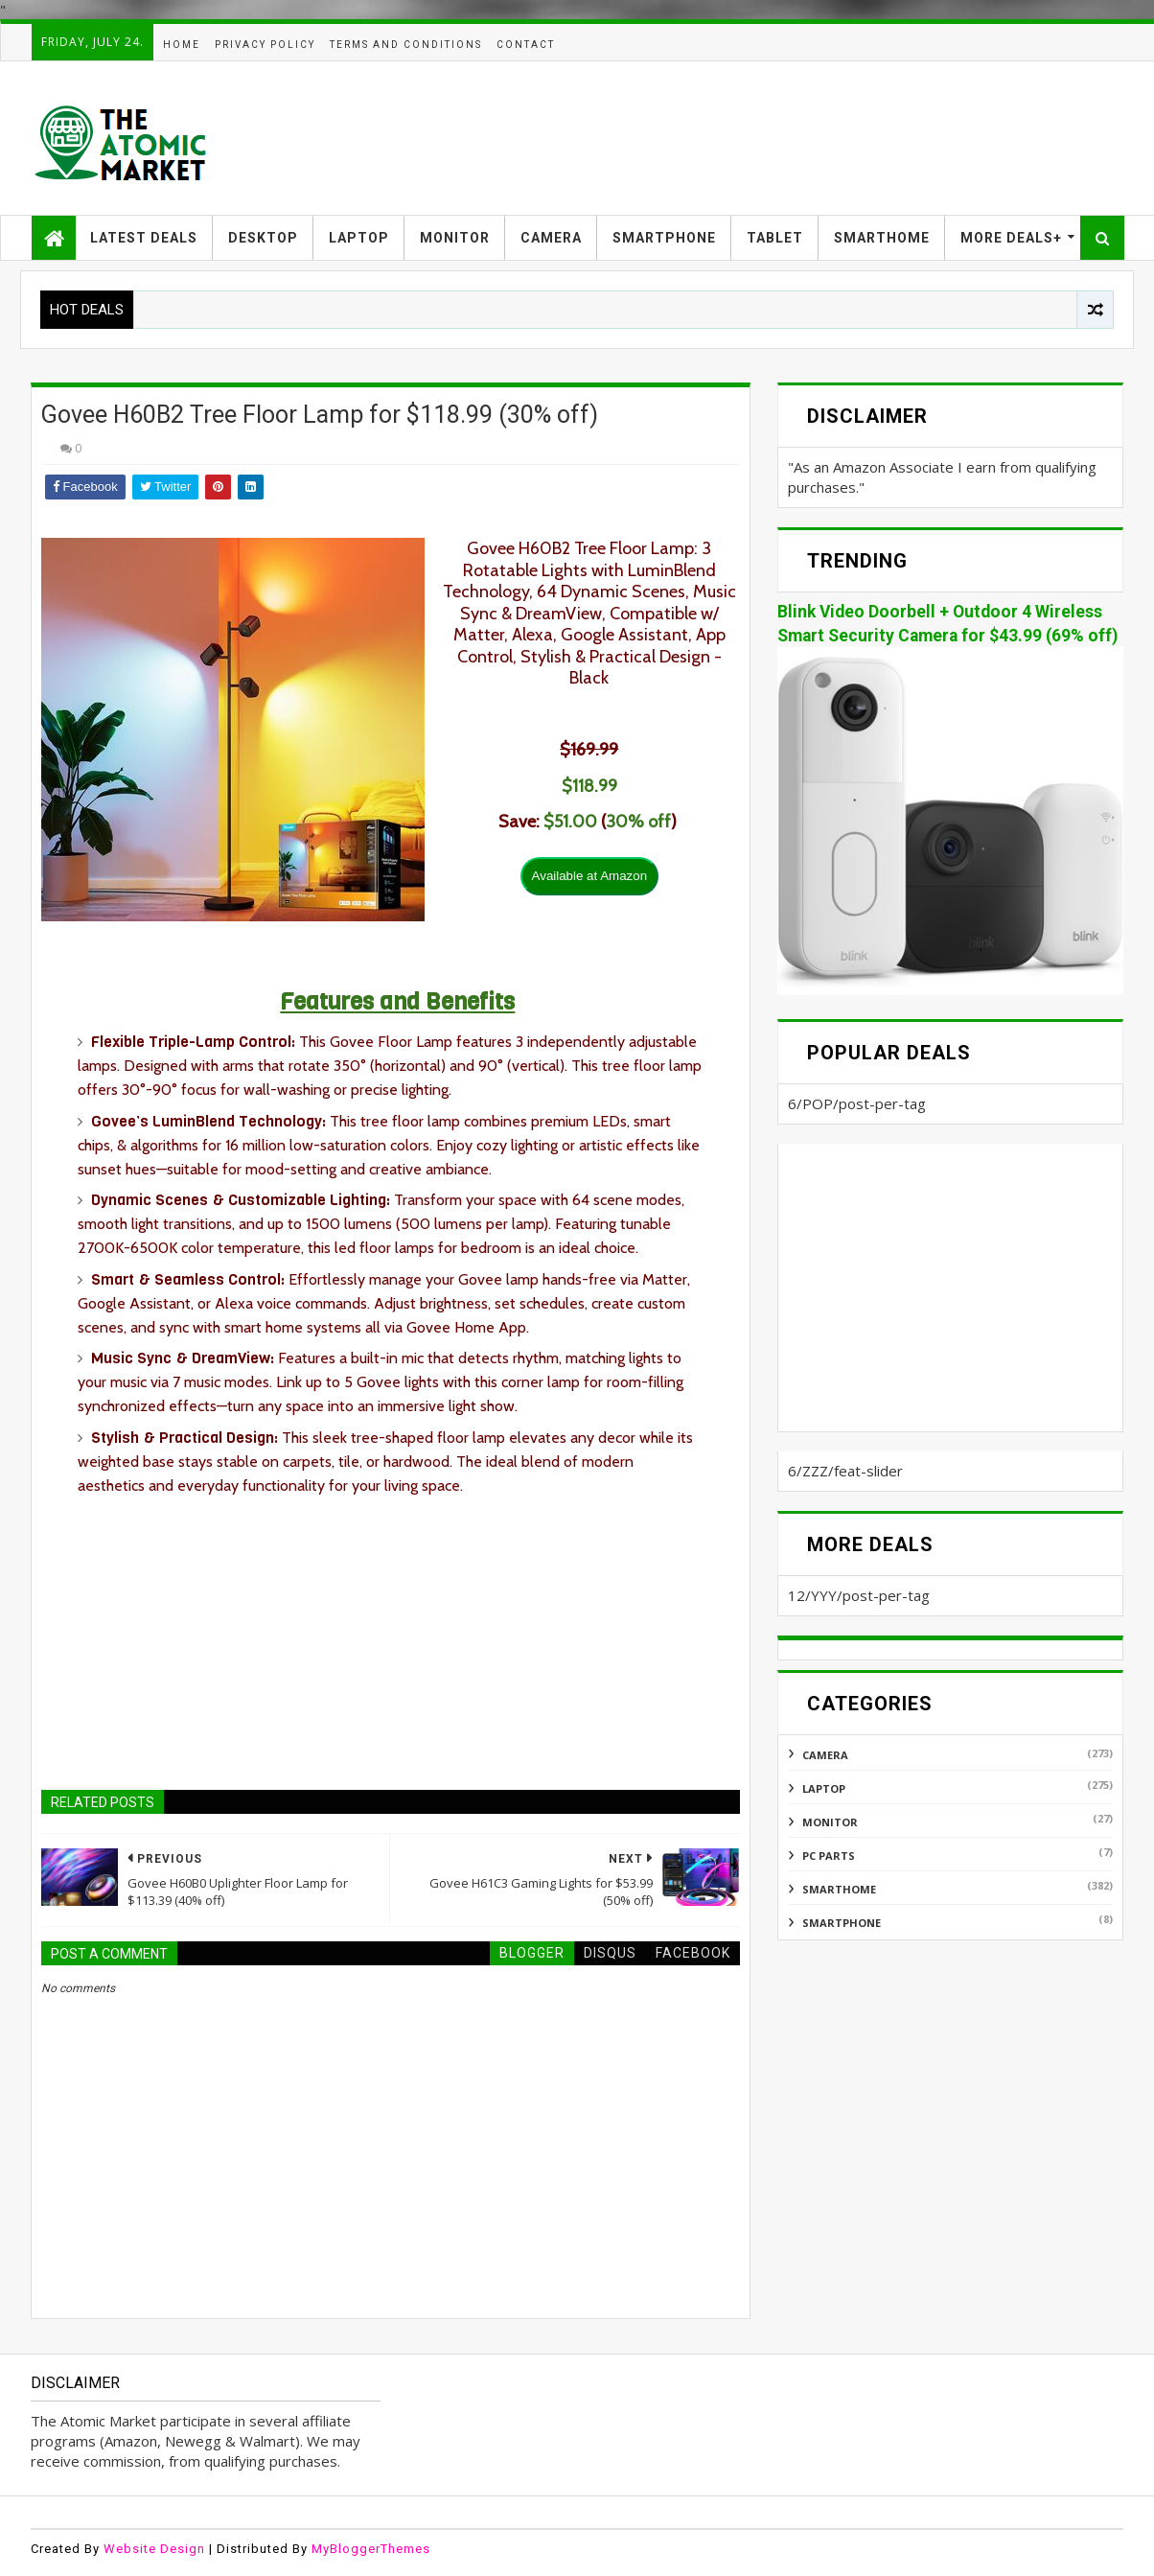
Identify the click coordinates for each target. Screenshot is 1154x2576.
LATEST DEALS (143, 237)
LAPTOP (359, 237)
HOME (181, 44)
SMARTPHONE (664, 237)
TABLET (775, 237)
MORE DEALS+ (1011, 237)
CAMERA (551, 237)
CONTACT (525, 44)
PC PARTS (828, 1855)
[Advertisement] (774, 138)
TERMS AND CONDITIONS (406, 44)
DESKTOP (263, 237)
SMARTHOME (882, 237)
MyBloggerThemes (371, 2548)
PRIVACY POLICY (265, 44)
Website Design (154, 2548)
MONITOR (455, 237)
